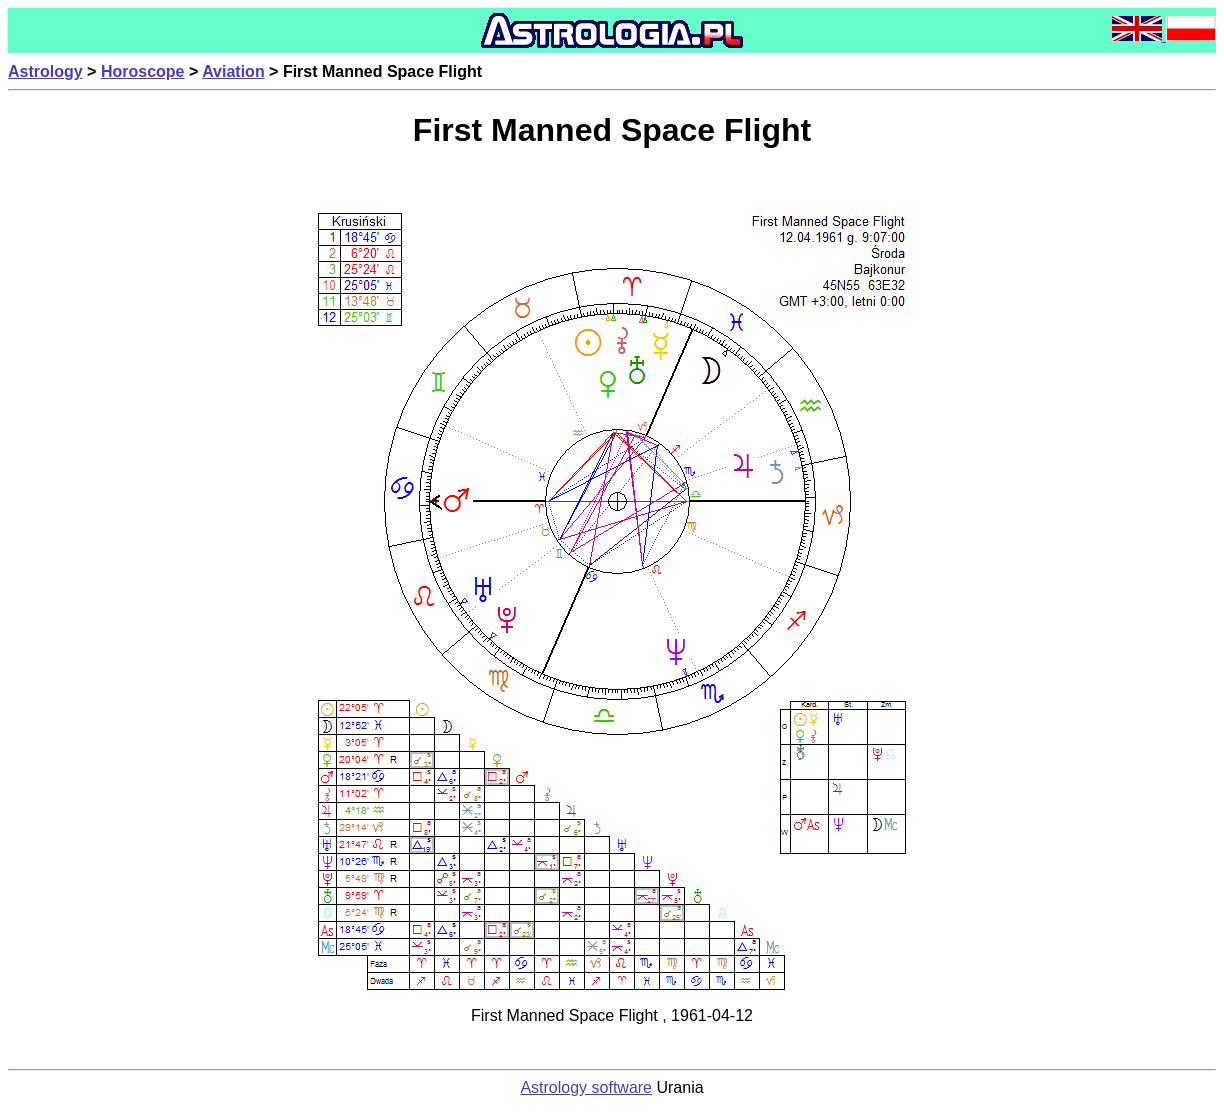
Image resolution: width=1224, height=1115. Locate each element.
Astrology (45, 71)
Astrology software (586, 1087)
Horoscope (143, 71)
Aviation (233, 71)
